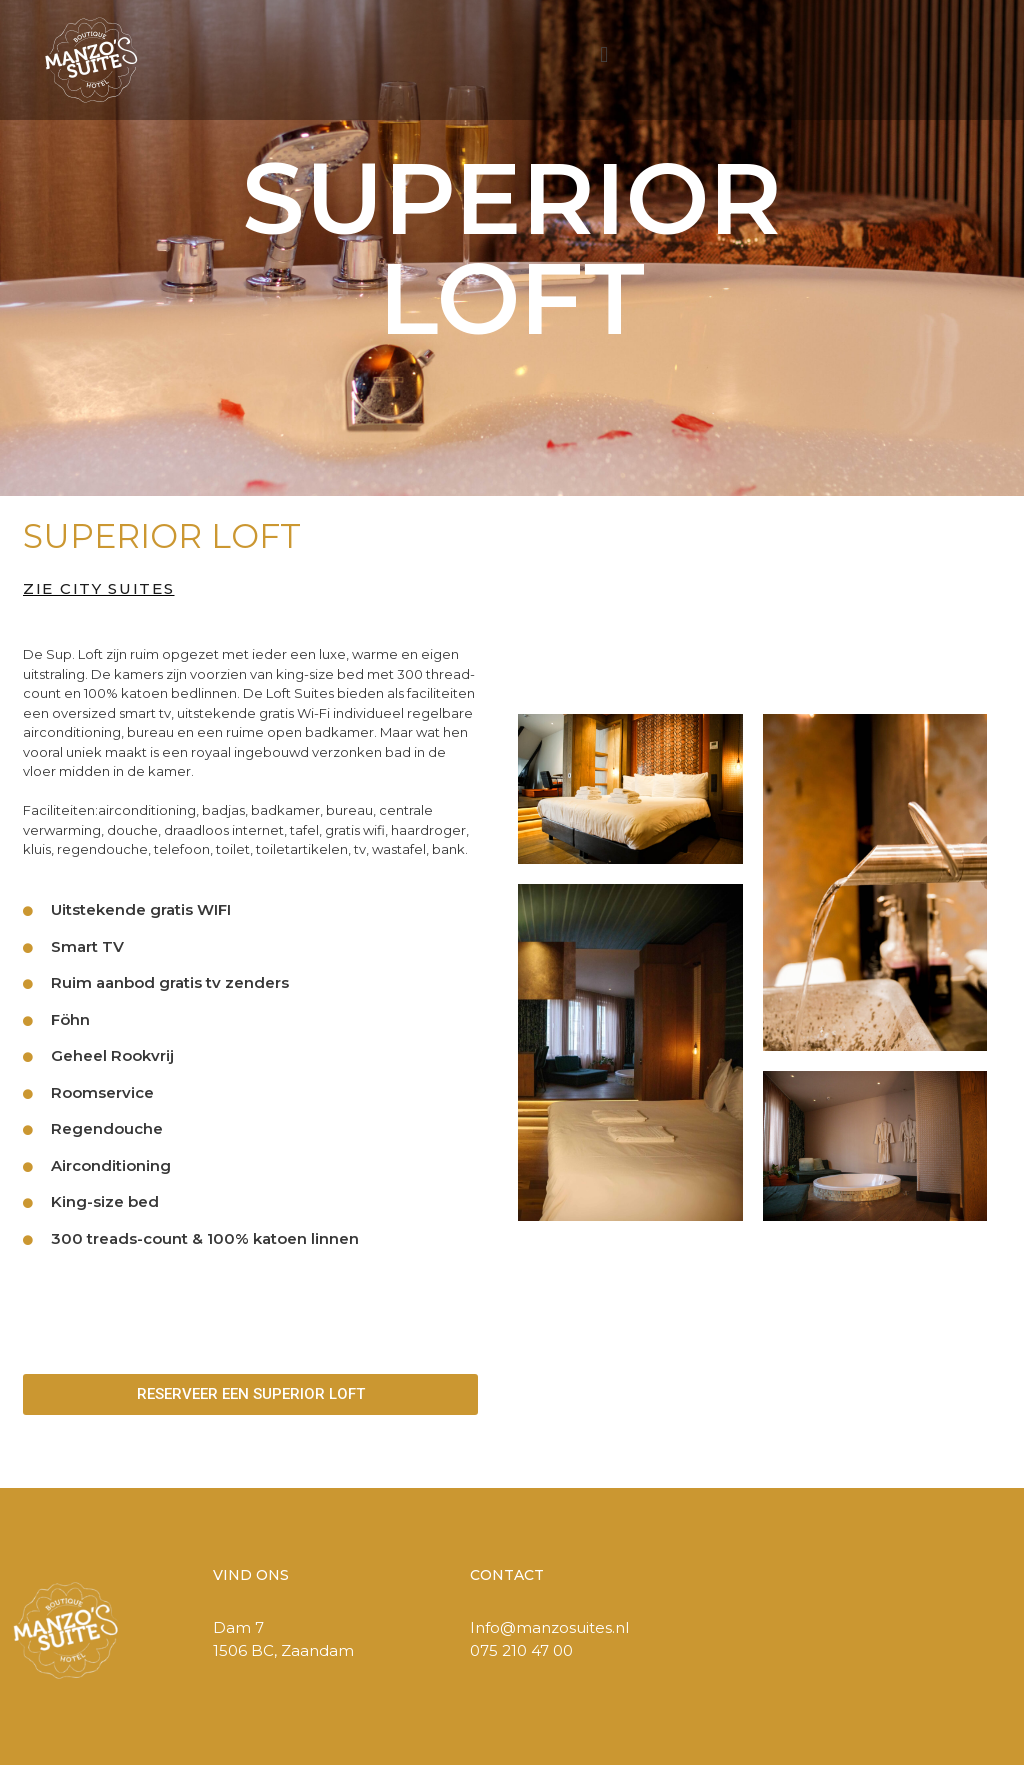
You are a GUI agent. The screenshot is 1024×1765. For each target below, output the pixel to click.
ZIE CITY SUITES (99, 588)
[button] (604, 55)
